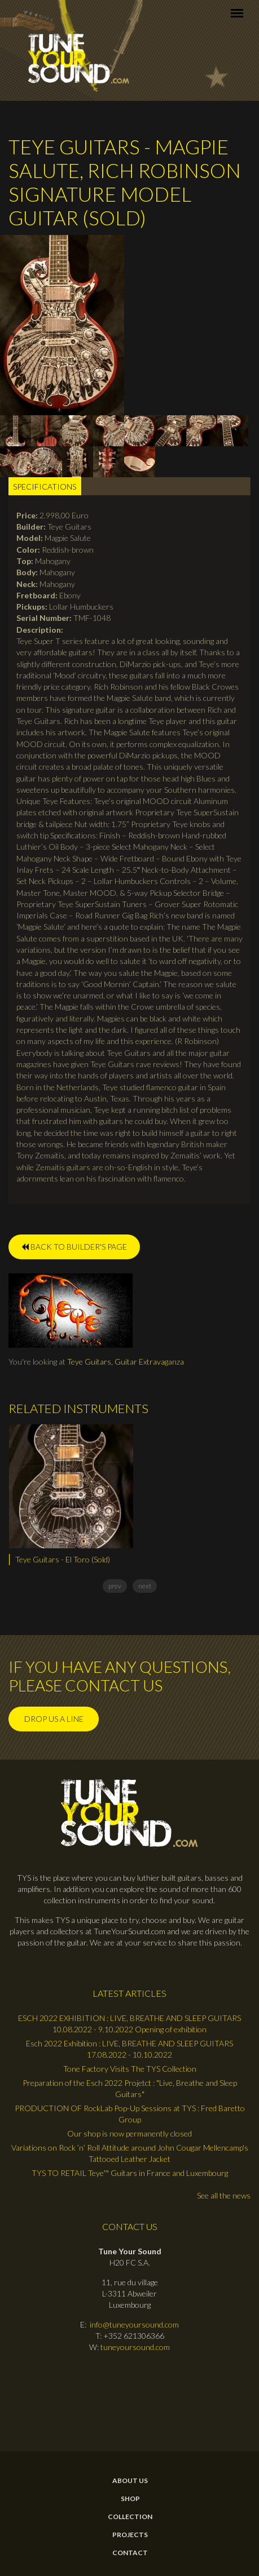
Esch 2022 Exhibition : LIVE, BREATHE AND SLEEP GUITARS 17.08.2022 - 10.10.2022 (129, 2048)
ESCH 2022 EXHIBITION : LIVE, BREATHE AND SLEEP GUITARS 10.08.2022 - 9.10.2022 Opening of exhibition (129, 2023)
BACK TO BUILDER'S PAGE (74, 1246)
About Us (130, 2480)
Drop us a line (54, 1719)
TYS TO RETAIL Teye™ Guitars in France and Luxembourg (130, 2173)
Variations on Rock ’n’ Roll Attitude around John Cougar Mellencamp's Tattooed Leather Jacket (129, 2153)
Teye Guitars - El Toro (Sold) (62, 1559)
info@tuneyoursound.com (134, 2324)
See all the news (224, 2195)
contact (130, 2553)
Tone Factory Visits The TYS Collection (129, 2068)
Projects (130, 2534)
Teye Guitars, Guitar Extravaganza (125, 1361)
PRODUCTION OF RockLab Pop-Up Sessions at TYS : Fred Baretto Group (130, 2113)
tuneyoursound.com (135, 2347)
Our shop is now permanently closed (129, 2133)
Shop (130, 2498)
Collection (130, 2516)
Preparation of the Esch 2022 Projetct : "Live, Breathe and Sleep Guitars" (130, 2088)
